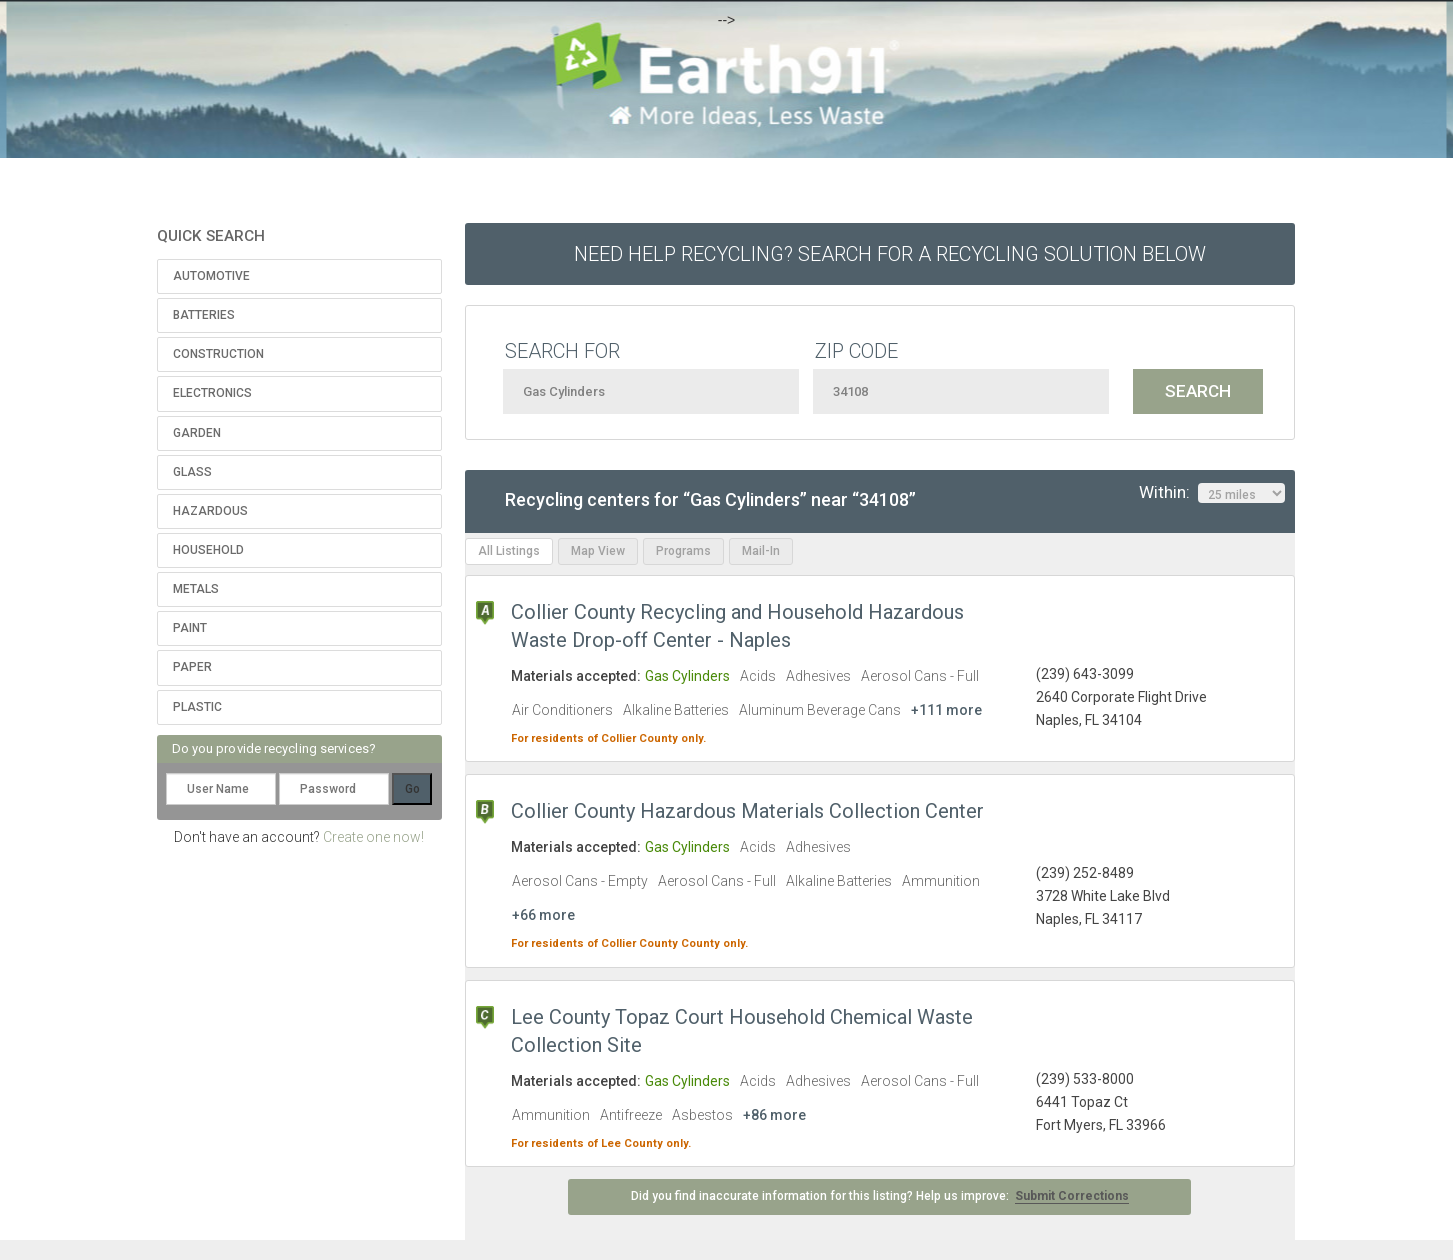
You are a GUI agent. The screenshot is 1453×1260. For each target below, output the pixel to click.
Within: (1212, 493)
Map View (598, 551)
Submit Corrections (1072, 1196)
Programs (683, 551)
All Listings (509, 551)
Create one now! (373, 837)
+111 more (946, 710)
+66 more (543, 915)
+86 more (774, 1115)
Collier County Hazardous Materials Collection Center (747, 811)
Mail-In (761, 551)
